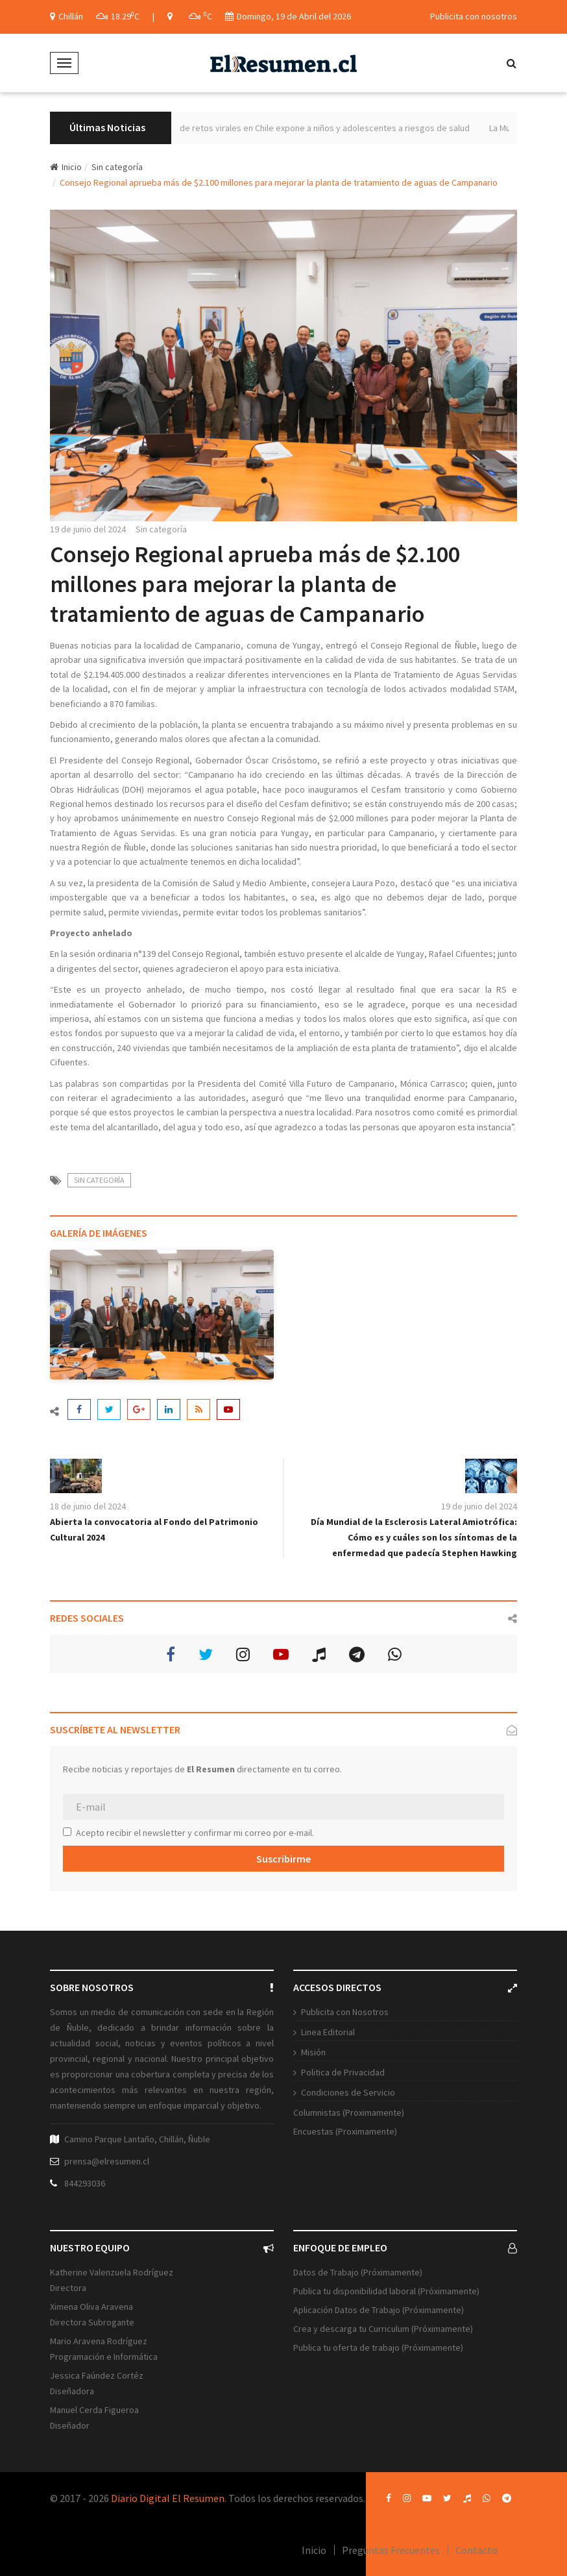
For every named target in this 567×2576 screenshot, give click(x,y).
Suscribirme (283, 1858)
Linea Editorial (328, 2032)
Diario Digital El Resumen (167, 2498)
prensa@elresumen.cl (106, 2161)
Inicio (66, 167)
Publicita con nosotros (473, 16)
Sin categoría (117, 167)
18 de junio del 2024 (88, 1506)
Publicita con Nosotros (345, 2012)
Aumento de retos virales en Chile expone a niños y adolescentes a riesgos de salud (322, 128)
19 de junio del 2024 (88, 529)
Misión (313, 2052)
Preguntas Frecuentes (391, 2550)
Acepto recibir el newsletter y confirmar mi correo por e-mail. (188, 1833)
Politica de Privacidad (343, 2072)
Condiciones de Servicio (348, 2092)
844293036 (84, 2183)
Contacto (476, 2550)
